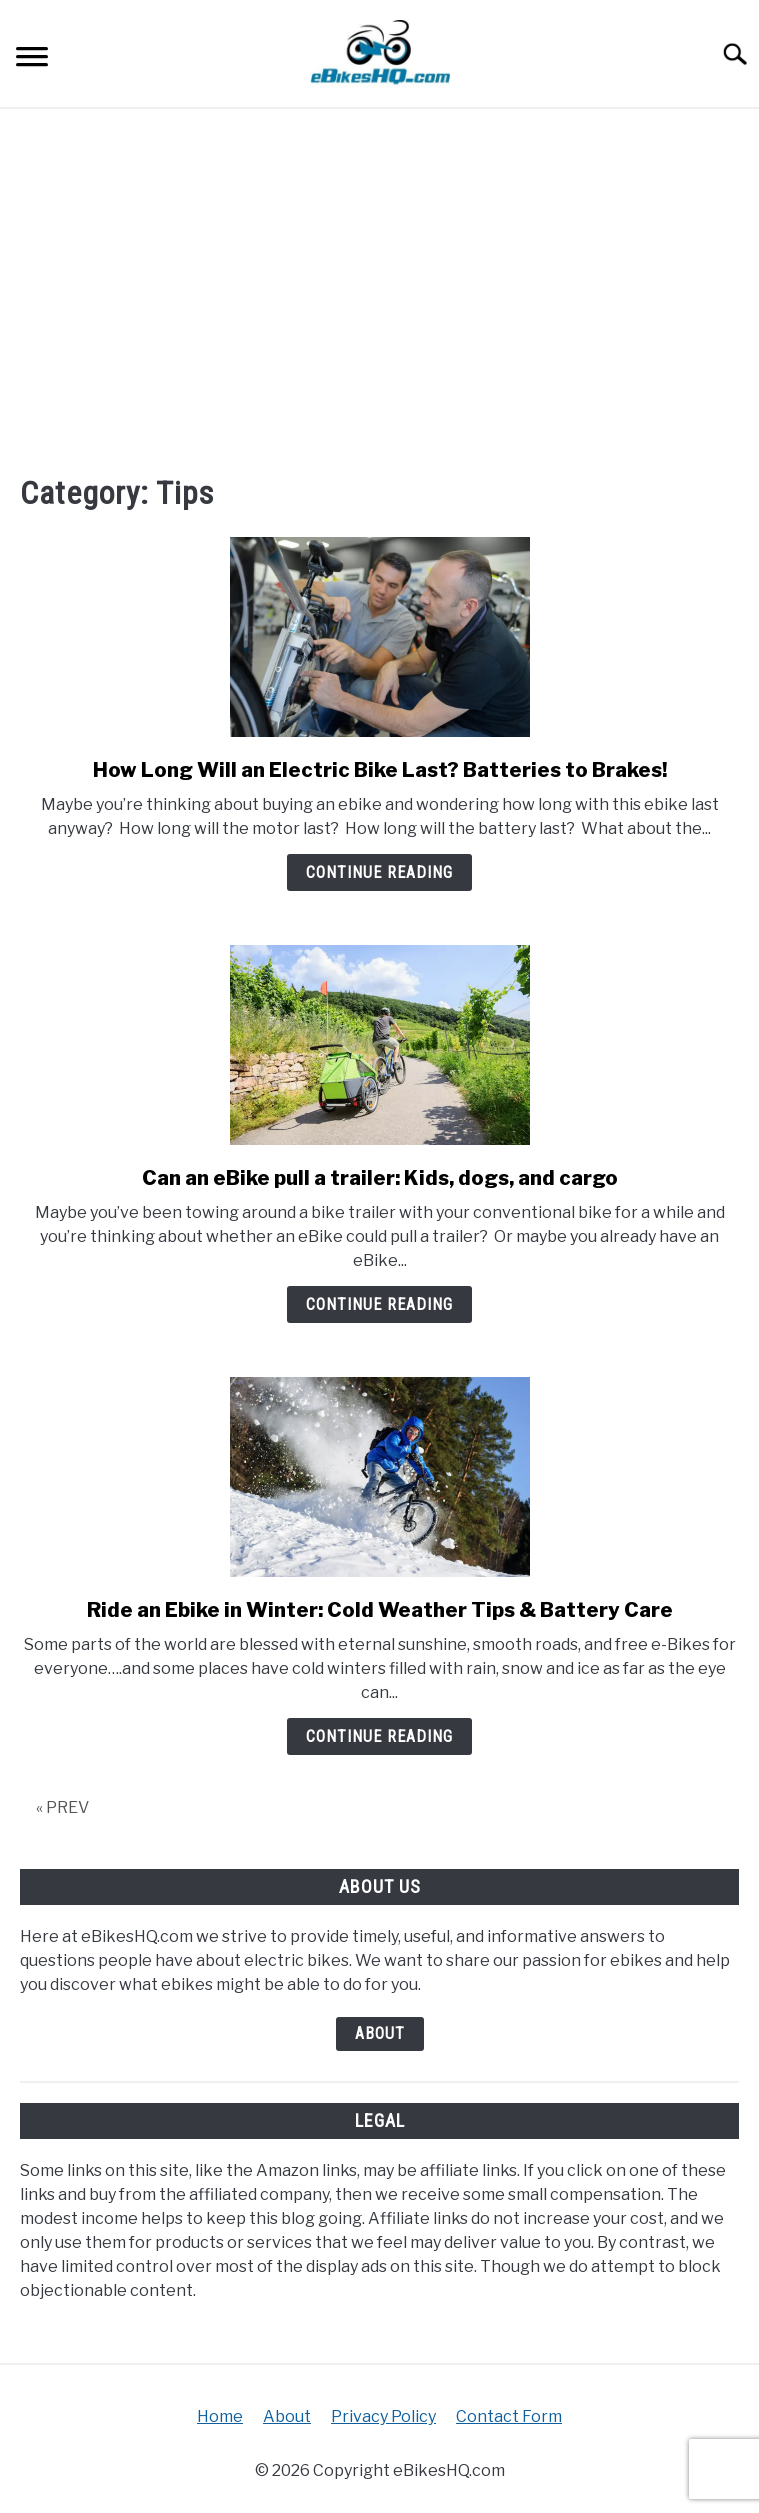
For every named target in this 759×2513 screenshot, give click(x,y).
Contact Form (509, 2416)
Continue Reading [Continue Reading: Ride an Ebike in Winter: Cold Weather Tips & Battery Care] (379, 1736)
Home (220, 2416)
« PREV (62, 1807)
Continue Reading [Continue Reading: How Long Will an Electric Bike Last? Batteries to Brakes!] (379, 872)
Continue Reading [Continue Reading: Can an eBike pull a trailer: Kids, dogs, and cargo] (379, 1304)
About (380, 2033)
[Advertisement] (379, 289)
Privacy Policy (383, 2416)
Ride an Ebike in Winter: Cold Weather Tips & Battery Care (380, 1610)
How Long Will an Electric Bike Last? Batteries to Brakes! (380, 770)
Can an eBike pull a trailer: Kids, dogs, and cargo (380, 1178)
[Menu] (32, 59)
